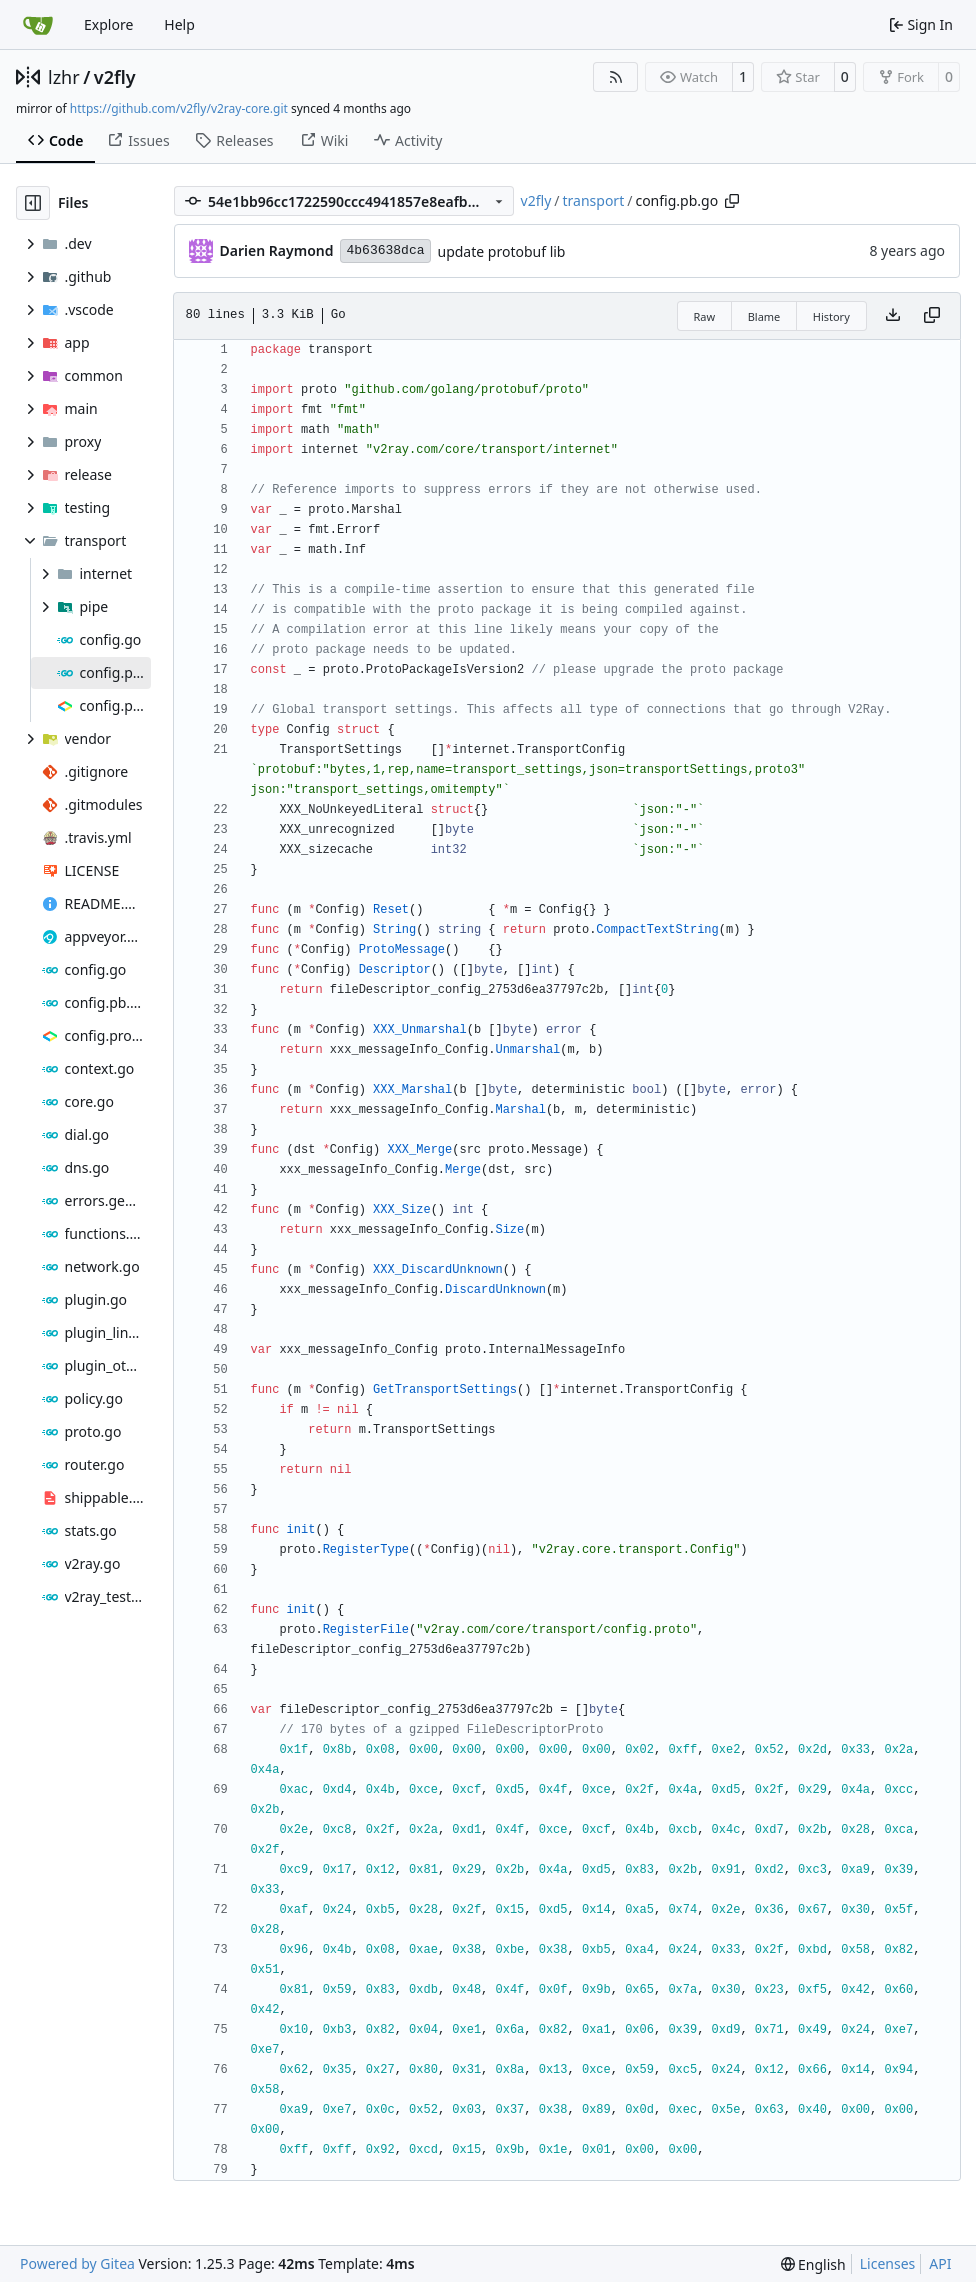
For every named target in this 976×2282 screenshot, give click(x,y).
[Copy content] (932, 316)
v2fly (115, 77)
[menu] (813, 2264)
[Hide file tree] (33, 203)
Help (179, 24)
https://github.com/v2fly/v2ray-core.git (179, 108)
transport (594, 200)
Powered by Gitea (77, 2263)
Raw (705, 316)
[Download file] (893, 316)
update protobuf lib (502, 251)
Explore (108, 24)
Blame (764, 316)
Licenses (888, 2263)
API (940, 2263)
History (831, 316)
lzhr (64, 77)
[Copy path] (732, 201)
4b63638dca (385, 250)
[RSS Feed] (616, 77)
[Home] (38, 25)
